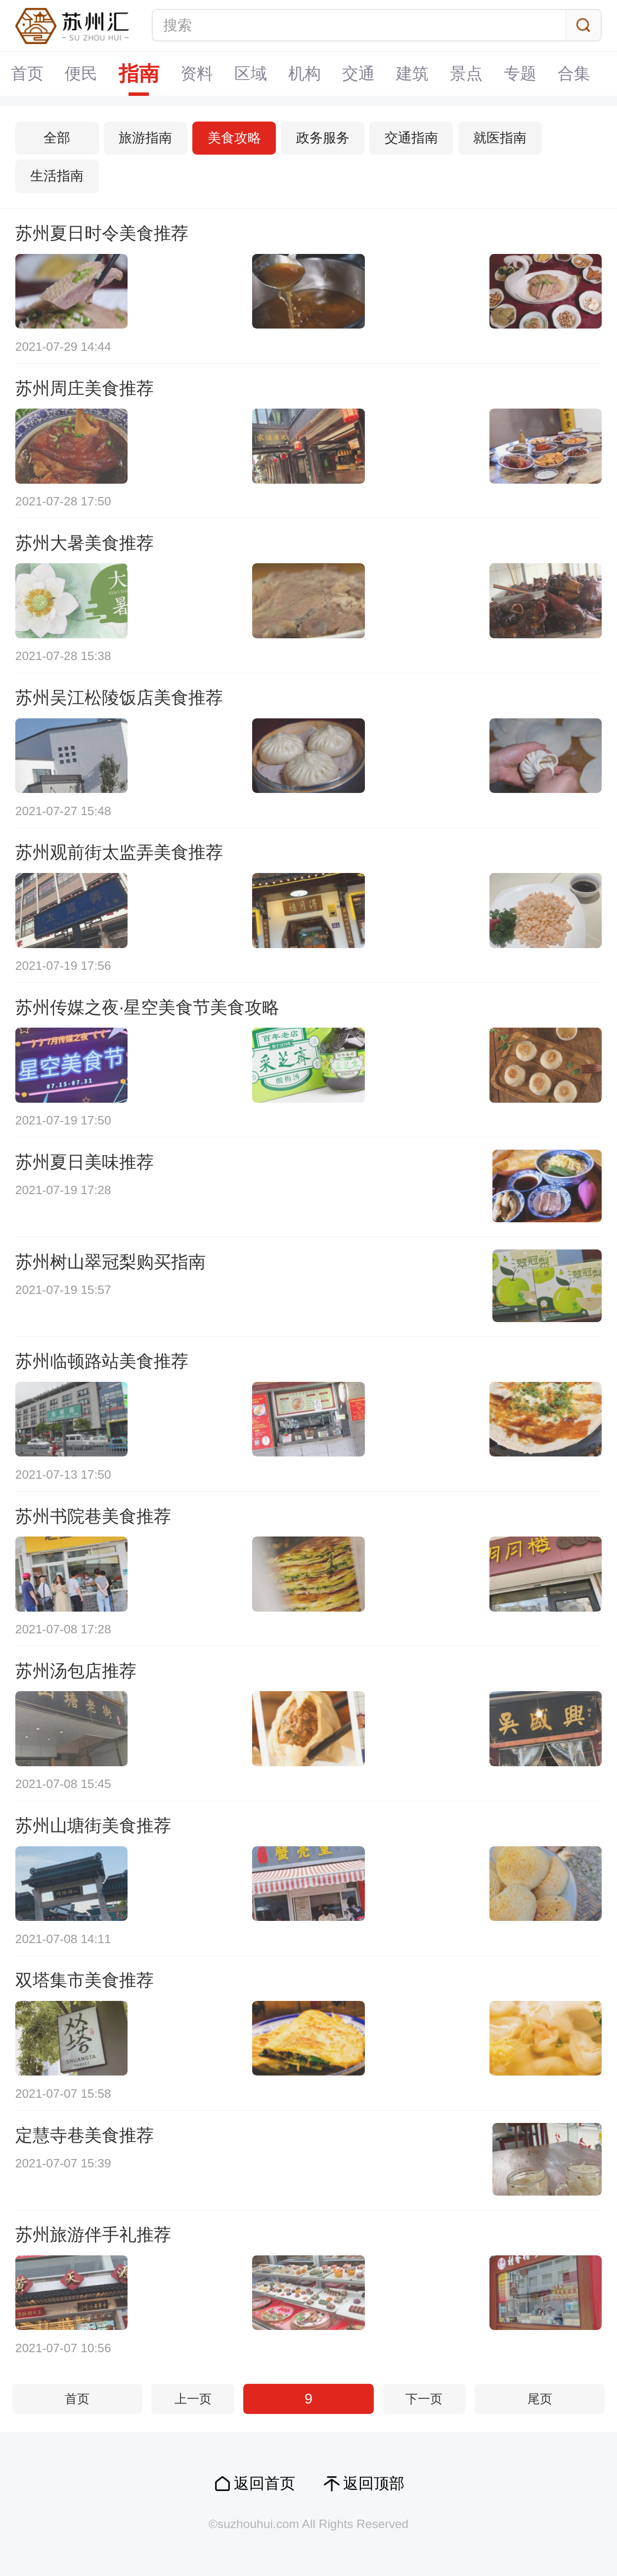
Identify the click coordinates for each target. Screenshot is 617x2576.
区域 (250, 73)
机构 (304, 73)
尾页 (540, 2399)
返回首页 (264, 2483)
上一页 (193, 2399)
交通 (358, 73)
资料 (196, 73)
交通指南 (411, 137)
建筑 (412, 73)
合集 (574, 73)
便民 (81, 73)
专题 (520, 73)
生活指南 (57, 175)
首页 (27, 73)
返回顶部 (373, 2483)
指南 (139, 73)
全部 (57, 137)
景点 (466, 73)
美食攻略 (234, 137)
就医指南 (500, 137)
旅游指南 (145, 137)
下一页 (423, 2399)
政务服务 (323, 137)
